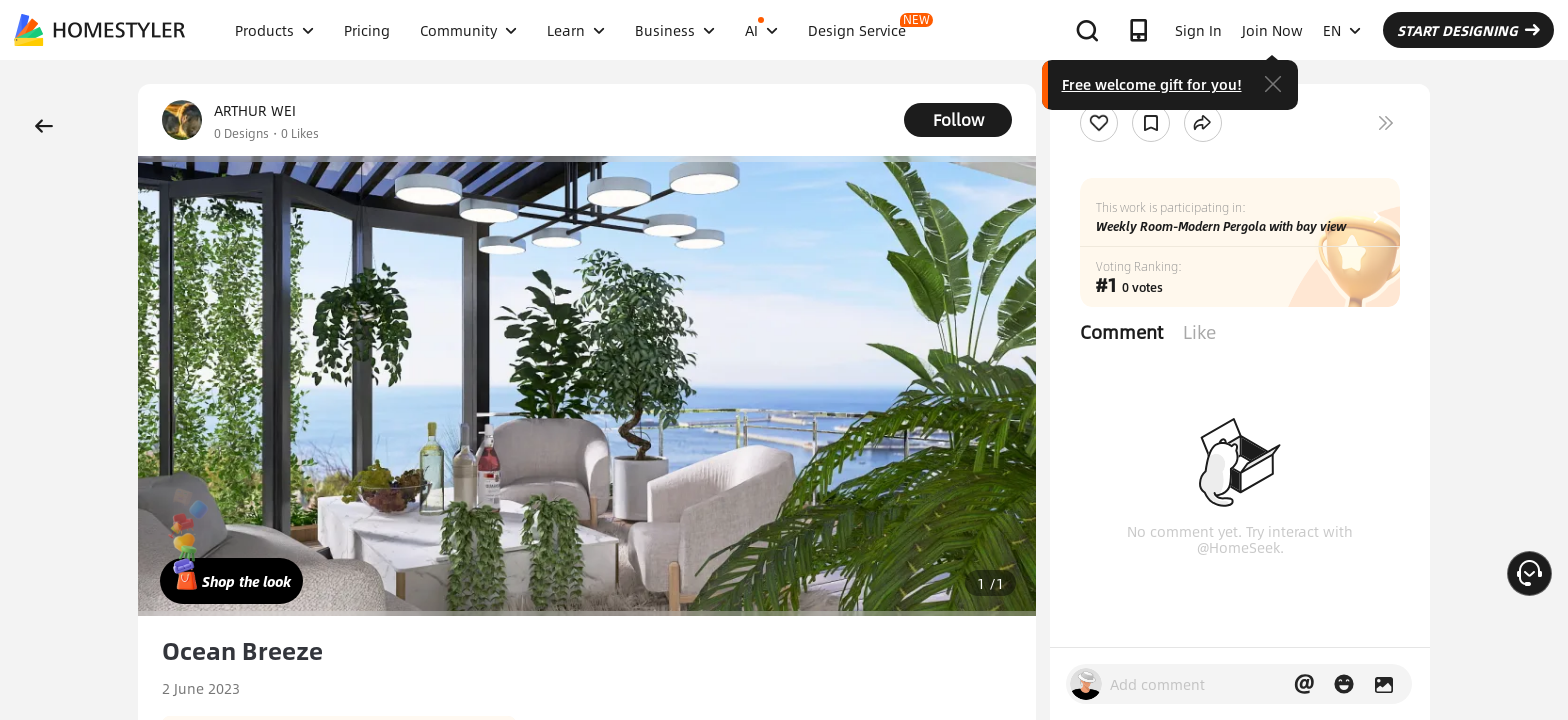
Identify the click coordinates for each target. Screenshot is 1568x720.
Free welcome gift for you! (1152, 84)
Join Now (1272, 30)
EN (1342, 30)
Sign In (1198, 30)
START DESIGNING (1468, 30)
